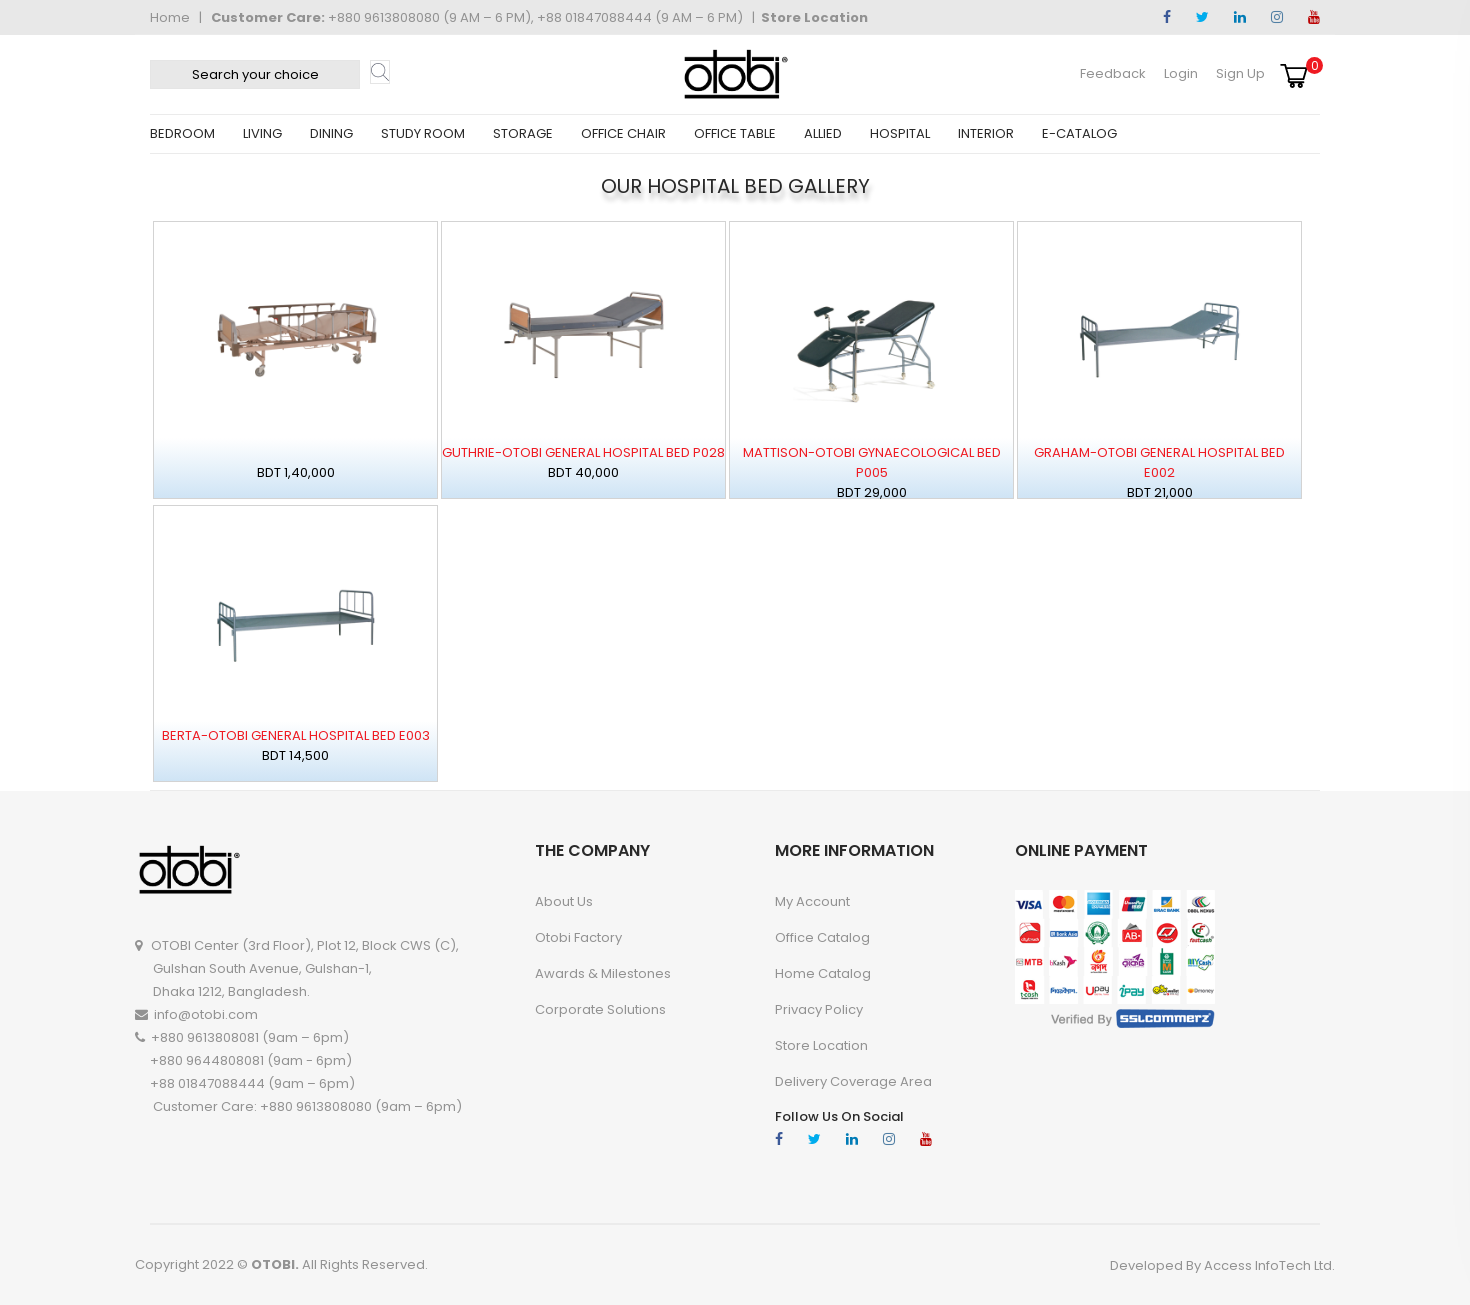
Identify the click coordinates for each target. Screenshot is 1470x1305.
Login (1181, 73)
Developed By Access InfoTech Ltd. (1222, 1265)
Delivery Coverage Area (853, 1081)
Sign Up (1240, 73)
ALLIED (823, 133)
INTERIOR (986, 133)
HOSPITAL (900, 133)
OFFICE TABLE (735, 133)
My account (812, 901)
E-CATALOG (1079, 133)
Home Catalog (823, 973)
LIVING (262, 133)
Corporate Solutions (600, 1009)
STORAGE (523, 133)
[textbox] (255, 74)
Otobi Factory (578, 937)
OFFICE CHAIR (623, 133)
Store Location (814, 17)
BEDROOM (182, 133)
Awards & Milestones (603, 973)
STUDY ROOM (423, 133)
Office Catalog (822, 937)
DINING (331, 133)
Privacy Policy (819, 1009)
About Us (564, 901)
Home (170, 17)
